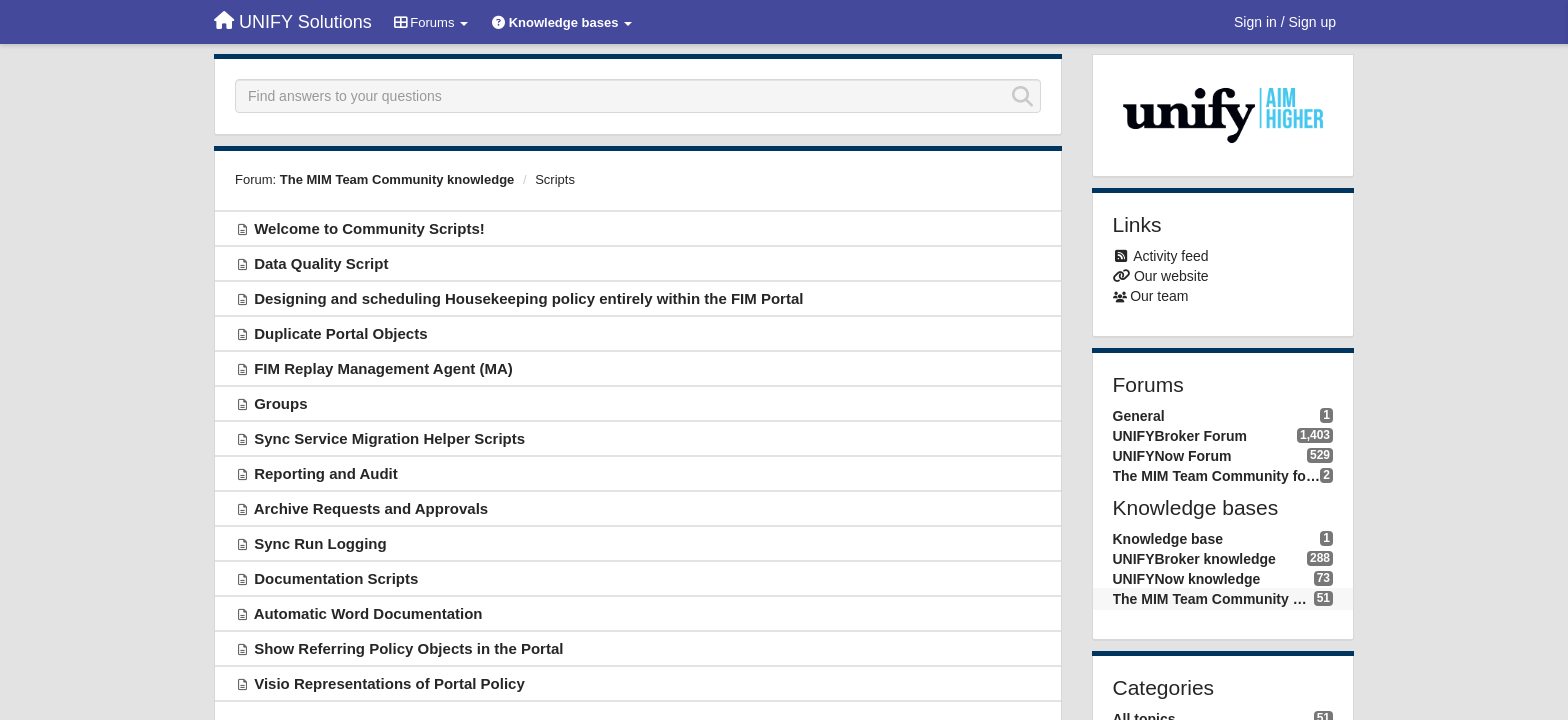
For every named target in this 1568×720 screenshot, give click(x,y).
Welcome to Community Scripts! (369, 228)
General (1139, 416)
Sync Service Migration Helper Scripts (389, 438)
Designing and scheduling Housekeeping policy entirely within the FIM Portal (528, 298)
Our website (1171, 276)
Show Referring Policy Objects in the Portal (408, 648)
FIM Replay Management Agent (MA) (383, 368)
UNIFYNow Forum (1172, 456)
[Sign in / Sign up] (1285, 22)
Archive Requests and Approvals (371, 508)
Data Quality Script (321, 263)
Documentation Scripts (336, 578)
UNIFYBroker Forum (1180, 436)
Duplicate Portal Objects (340, 333)
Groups (280, 403)
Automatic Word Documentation (368, 613)
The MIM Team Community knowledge (397, 179)
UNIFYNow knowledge (1187, 579)
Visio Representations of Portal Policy (389, 683)
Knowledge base (1168, 539)
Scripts (555, 179)
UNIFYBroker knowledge (1194, 559)
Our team (1159, 296)
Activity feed (1170, 256)
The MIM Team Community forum (1217, 476)
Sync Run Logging (320, 543)
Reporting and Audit (326, 473)
